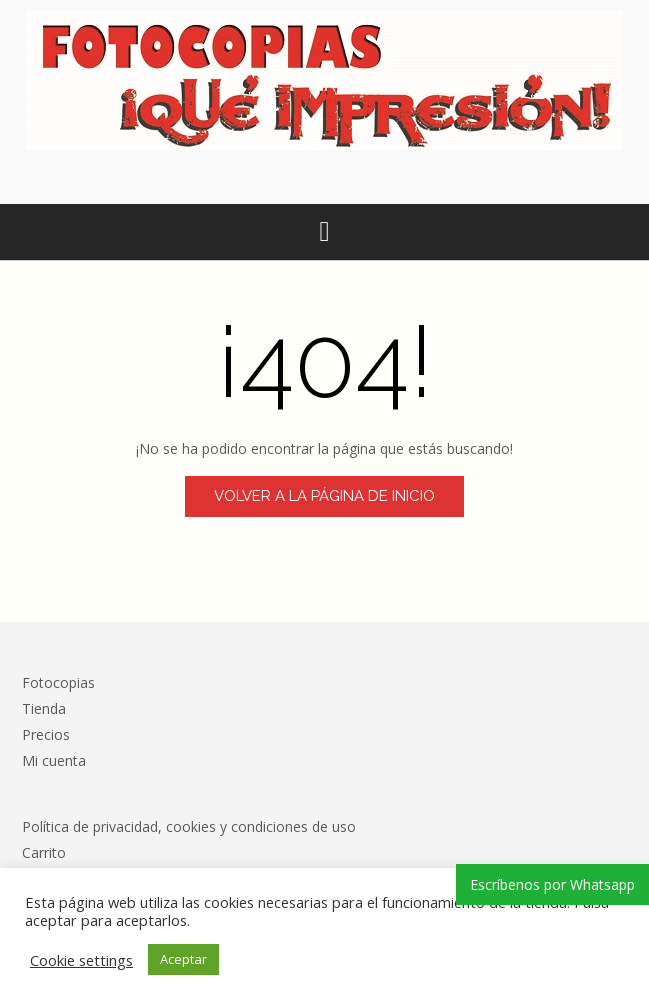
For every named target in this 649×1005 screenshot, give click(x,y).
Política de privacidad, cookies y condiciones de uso (189, 826)
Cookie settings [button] (81, 960)
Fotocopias (58, 682)
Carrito (44, 852)
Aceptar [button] (183, 959)
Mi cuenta (54, 760)
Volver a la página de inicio (324, 496)
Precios (46, 734)
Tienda (44, 708)
